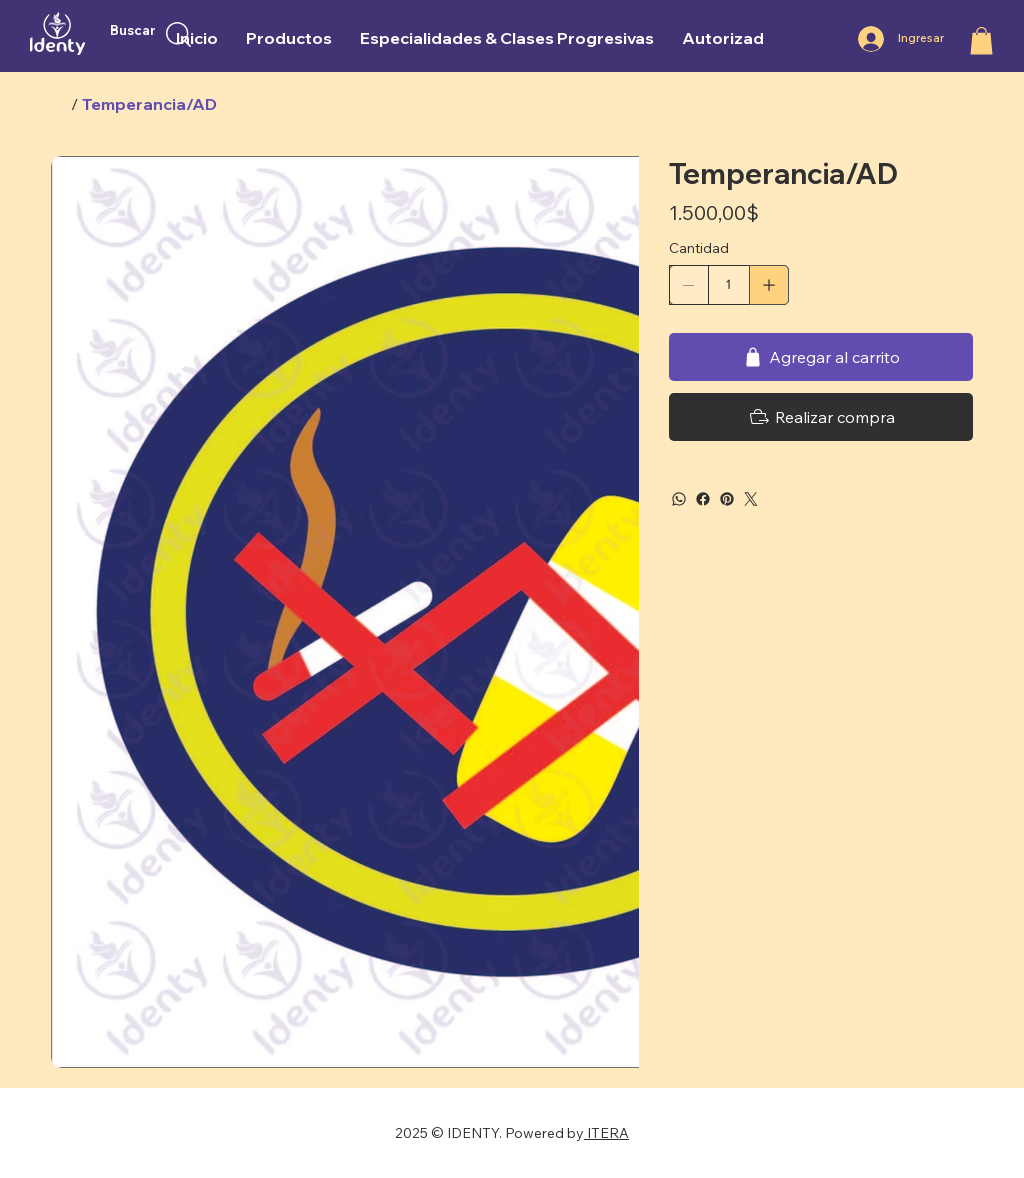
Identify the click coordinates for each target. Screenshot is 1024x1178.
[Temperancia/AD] (149, 104)
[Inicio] (59, 104)
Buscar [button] (133, 30)
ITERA (606, 1133)
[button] (981, 40)
